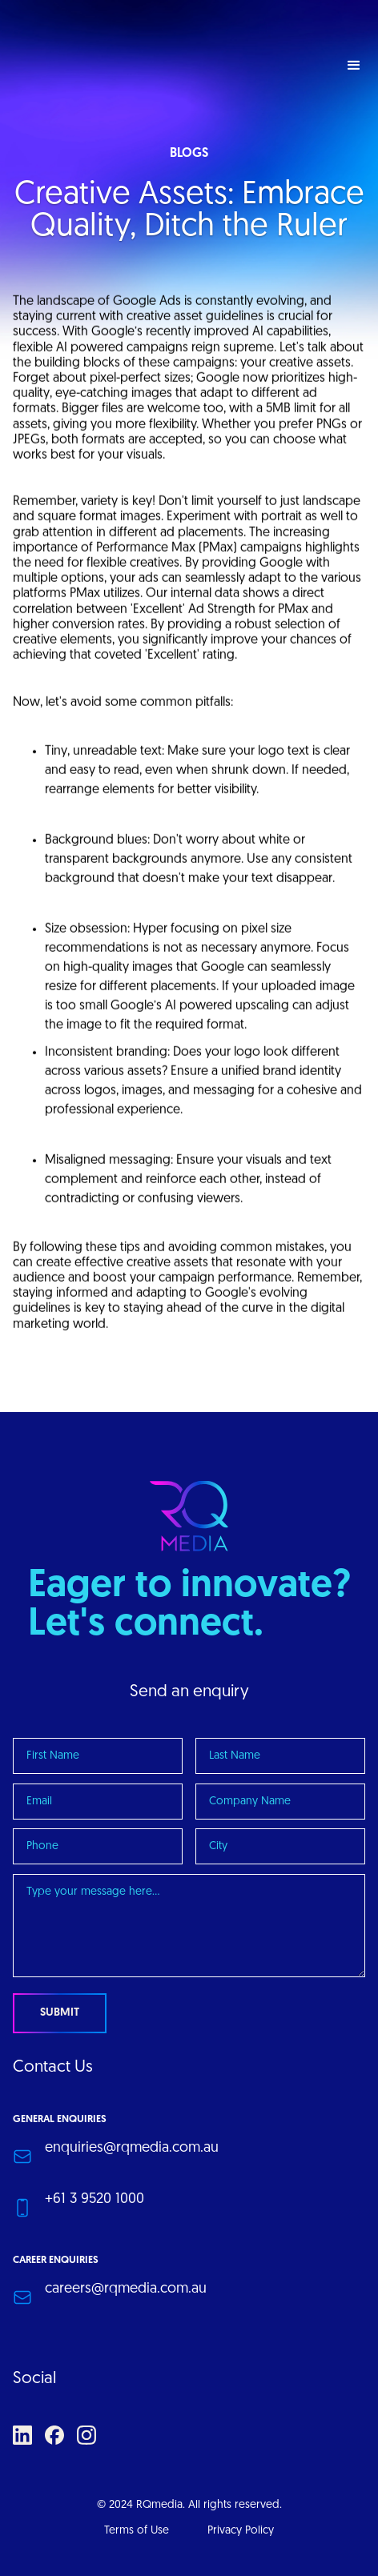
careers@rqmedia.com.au (126, 2289)
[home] (117, 65)
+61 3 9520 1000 (94, 2199)
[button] (354, 66)
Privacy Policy (240, 2531)
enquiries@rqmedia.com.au (132, 2148)
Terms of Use (136, 2531)
